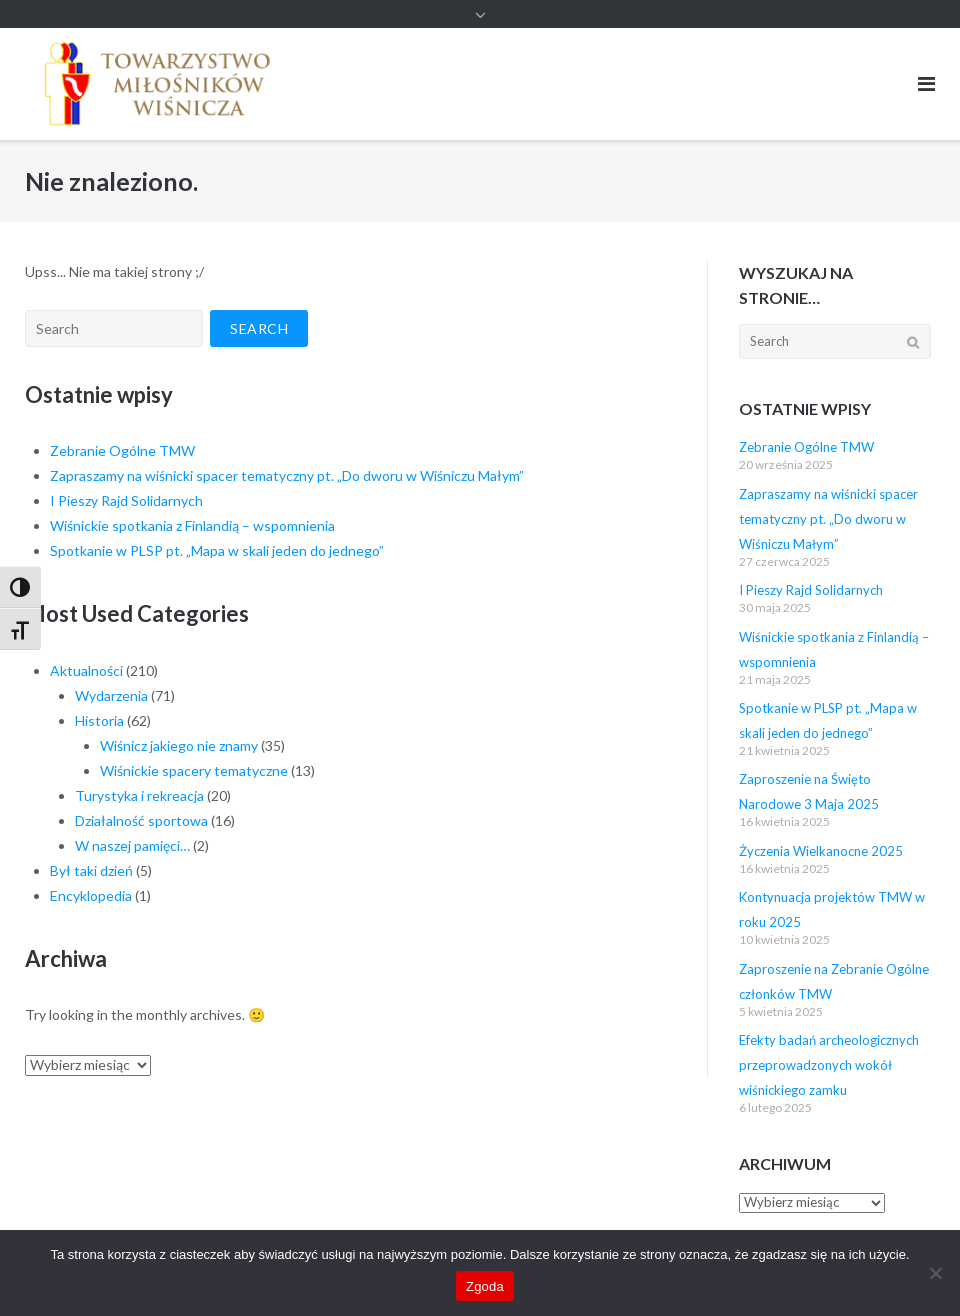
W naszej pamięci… (132, 845)
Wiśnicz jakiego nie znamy (179, 745)
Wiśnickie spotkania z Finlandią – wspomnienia (192, 525)
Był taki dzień (91, 870)
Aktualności (86, 670)
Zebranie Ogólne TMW (122, 450)
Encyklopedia (91, 895)
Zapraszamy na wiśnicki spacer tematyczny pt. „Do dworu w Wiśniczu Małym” (287, 475)
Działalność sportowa (141, 820)
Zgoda (485, 1286)
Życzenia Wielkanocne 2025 (821, 851)
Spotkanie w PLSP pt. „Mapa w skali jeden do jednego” (217, 550)
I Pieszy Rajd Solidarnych (126, 500)
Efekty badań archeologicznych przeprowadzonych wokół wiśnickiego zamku (829, 1065)
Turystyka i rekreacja (139, 795)
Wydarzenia (111, 695)
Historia (99, 720)
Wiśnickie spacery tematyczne (194, 770)
